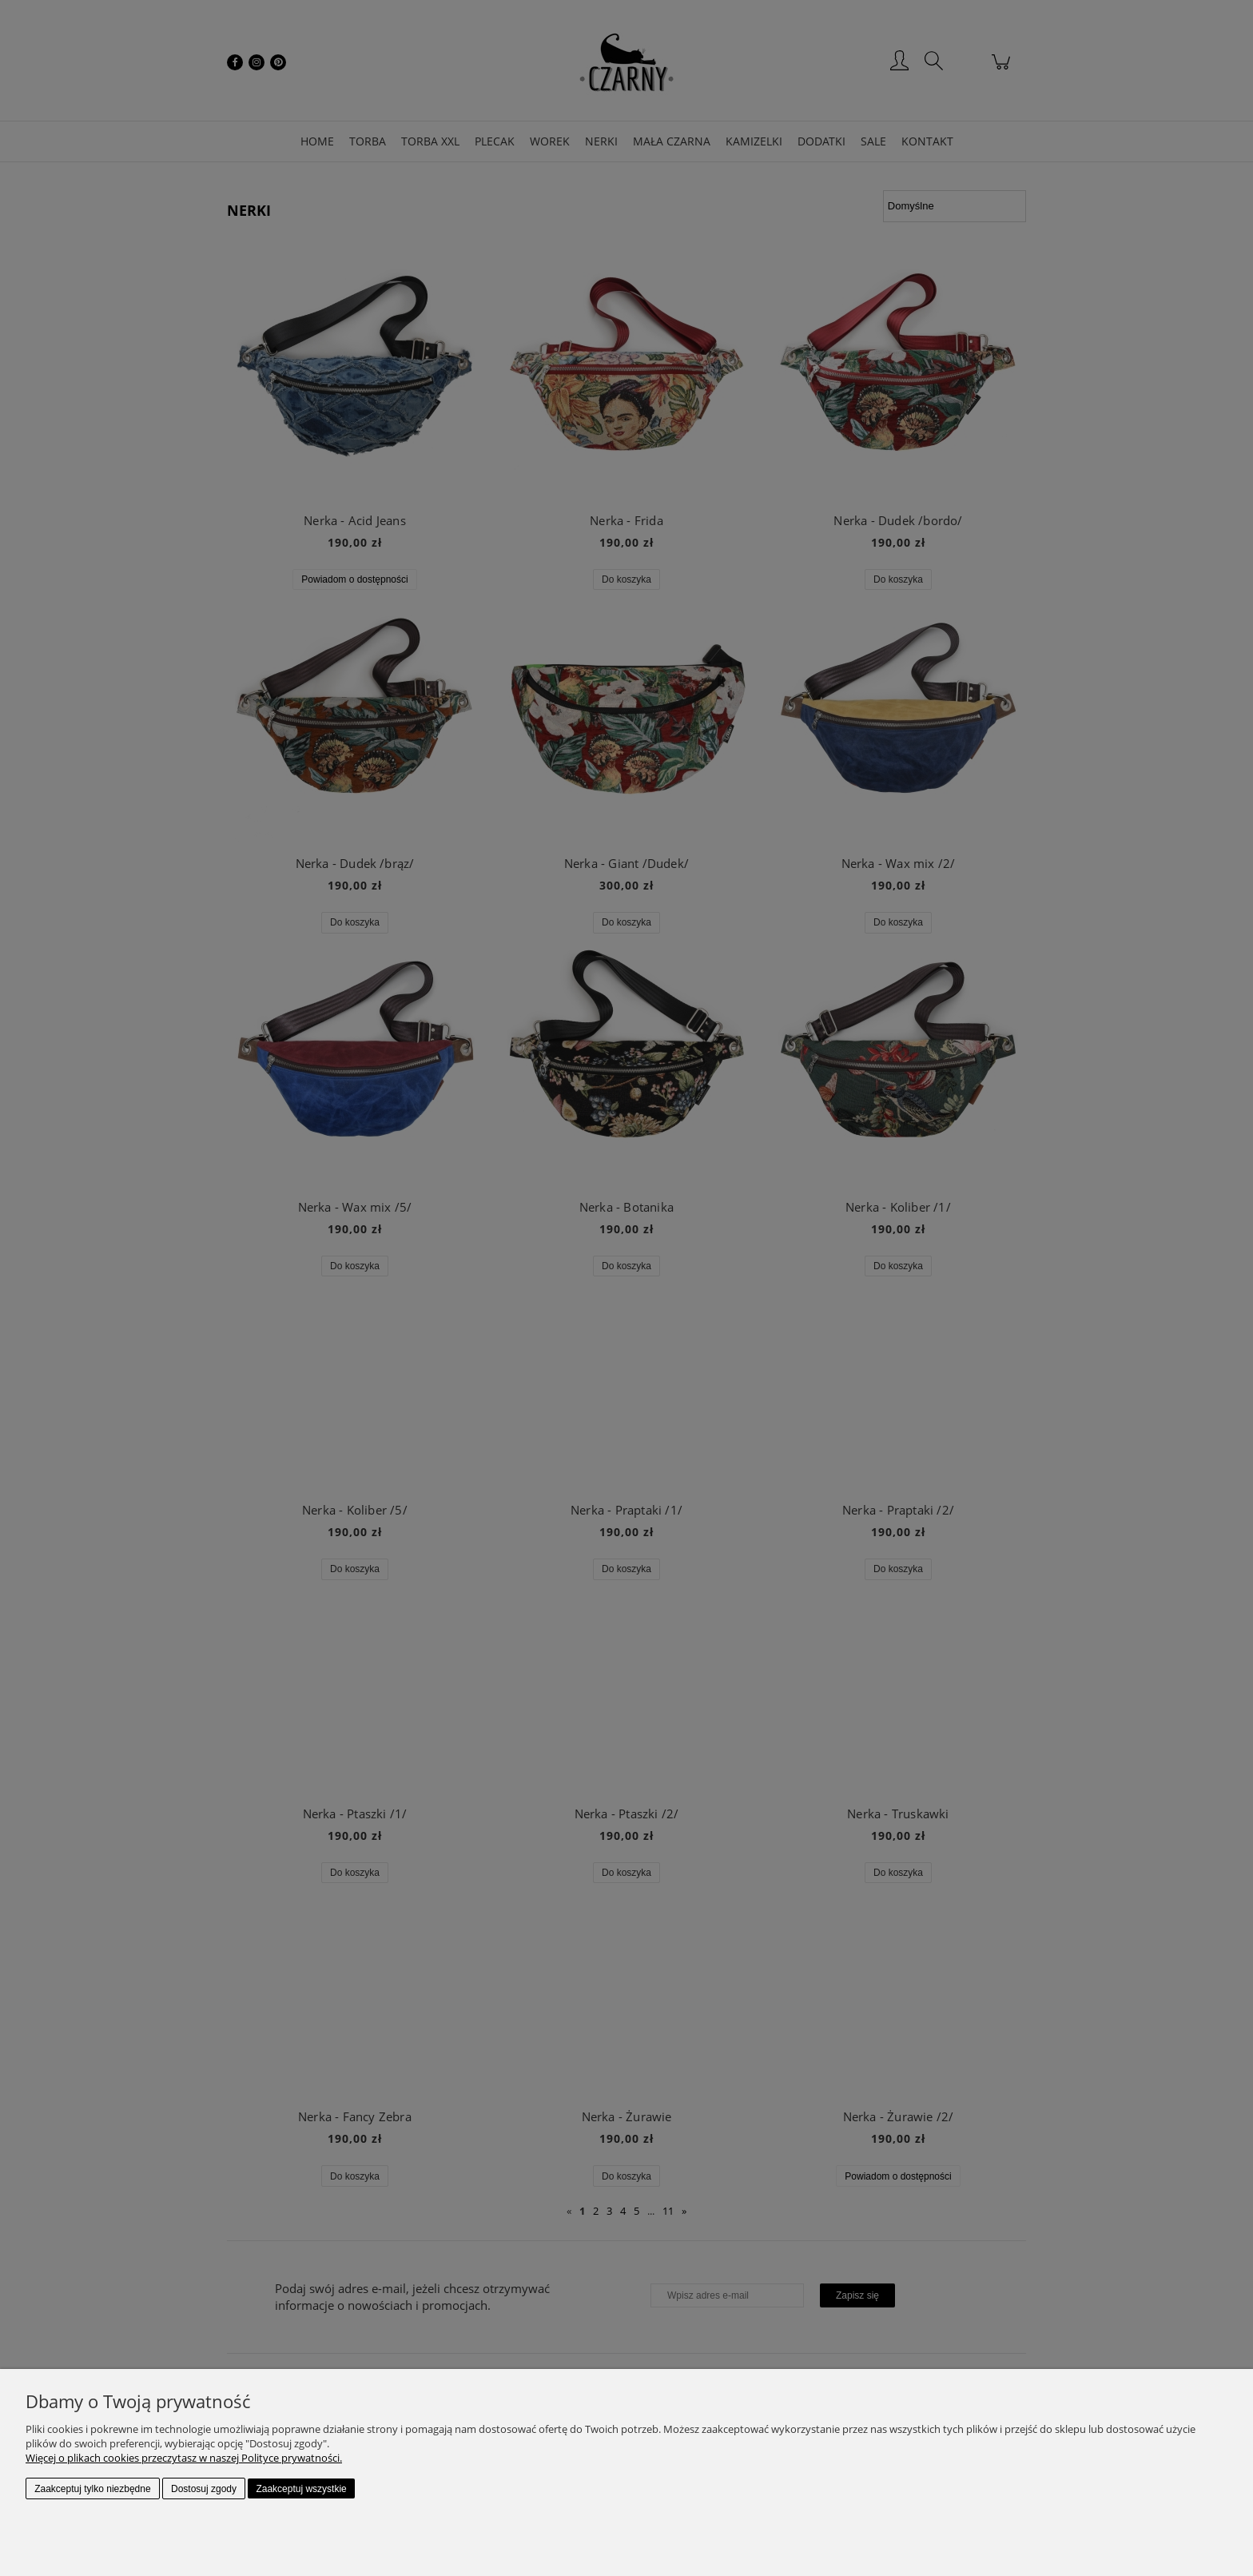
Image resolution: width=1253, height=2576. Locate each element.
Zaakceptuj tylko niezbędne (92, 2488)
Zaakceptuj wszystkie (301, 2488)
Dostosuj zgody (204, 2488)
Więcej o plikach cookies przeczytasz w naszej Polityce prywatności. (184, 2458)
